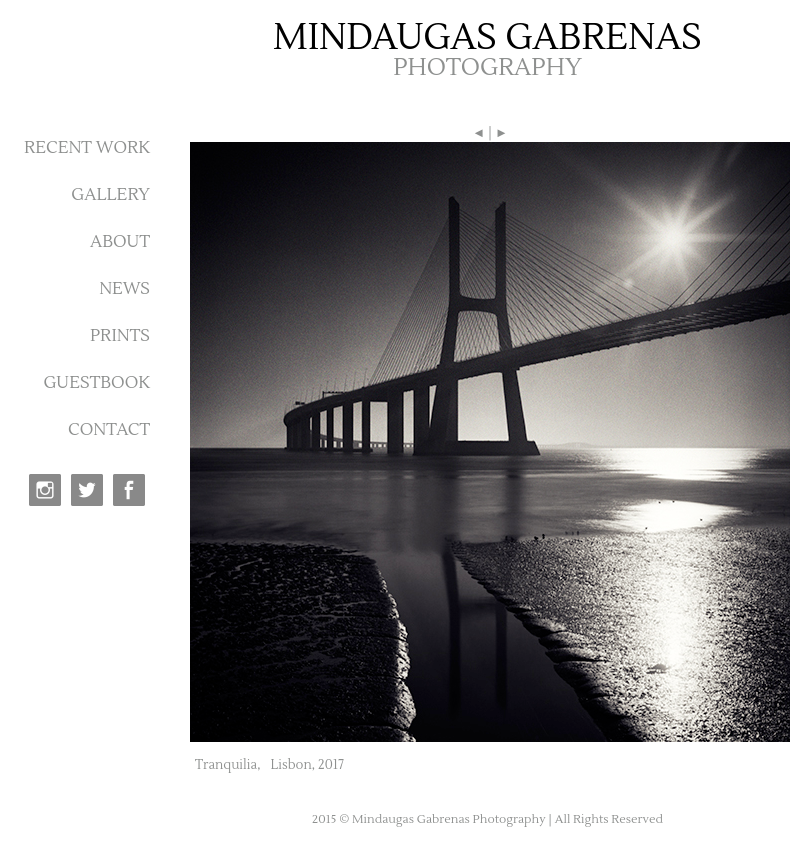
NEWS (124, 289)
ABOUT (120, 242)
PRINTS (120, 336)
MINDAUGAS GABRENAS (487, 38)
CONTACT (109, 430)
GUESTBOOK (96, 383)
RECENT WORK (87, 148)
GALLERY (110, 195)
